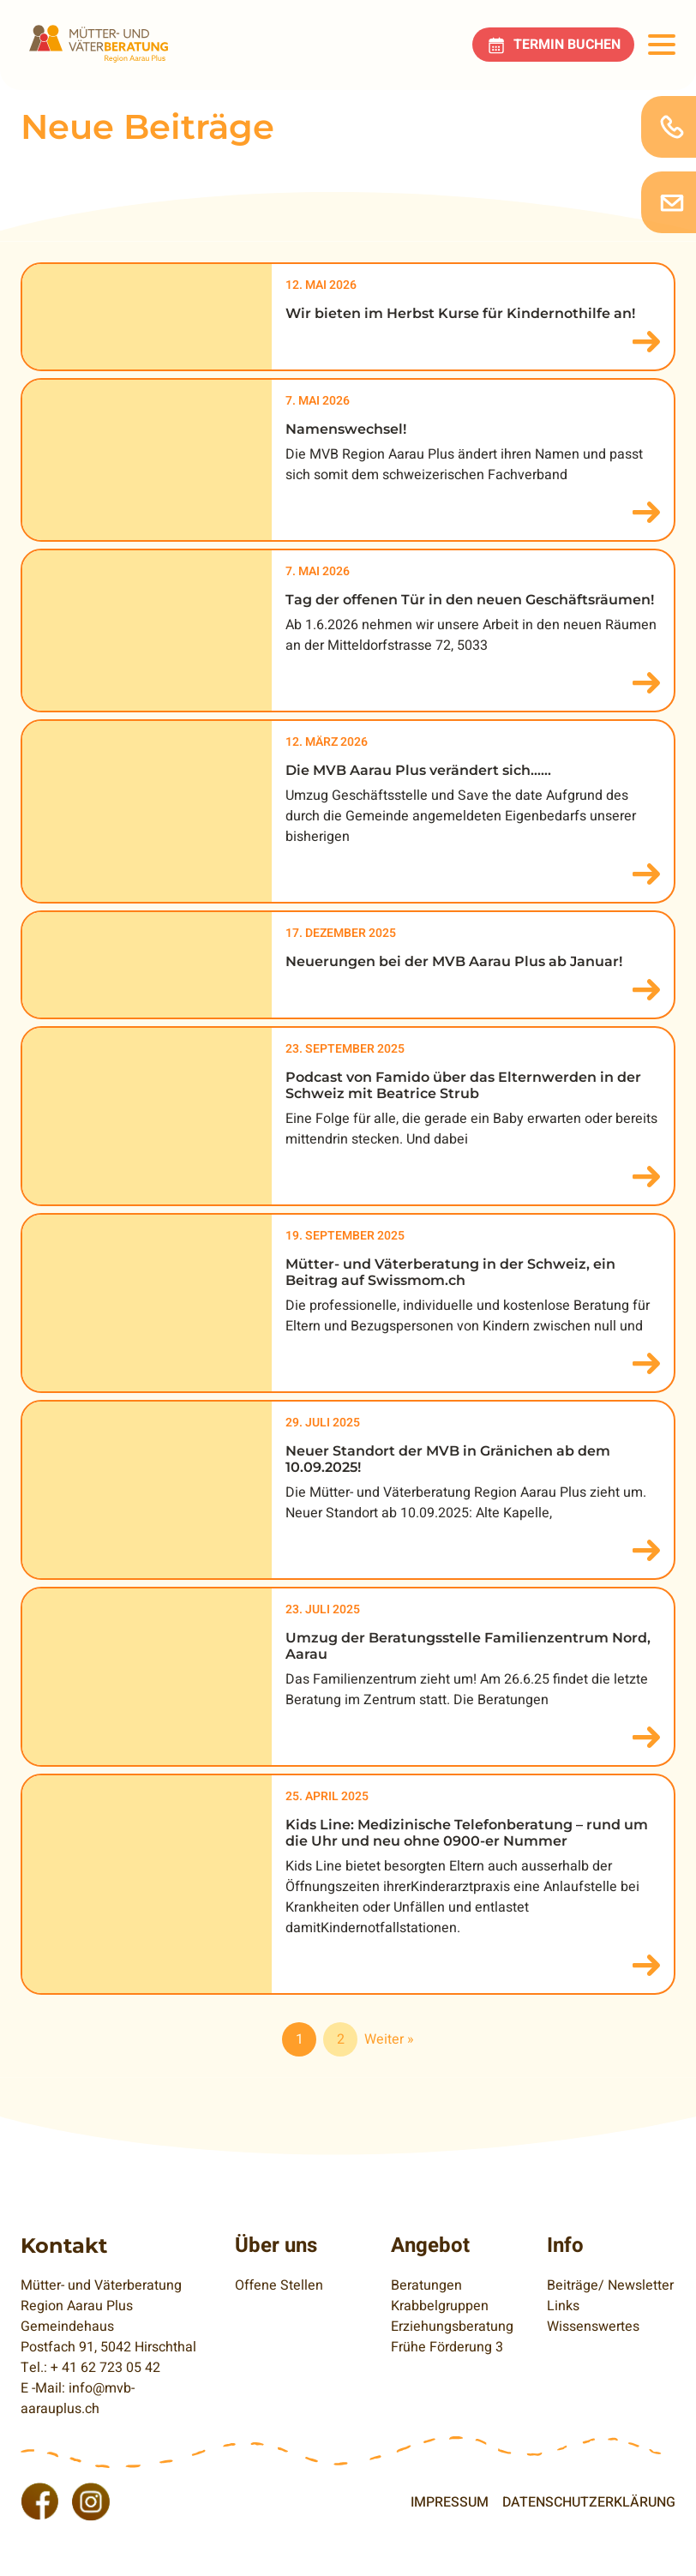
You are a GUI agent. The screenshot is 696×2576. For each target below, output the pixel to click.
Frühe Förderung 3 (447, 2347)
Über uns (276, 2246)
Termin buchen (567, 44)
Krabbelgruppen (440, 2306)
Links (563, 2306)
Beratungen (426, 2285)
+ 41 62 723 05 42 (105, 2367)
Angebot (430, 2246)
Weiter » (389, 2039)
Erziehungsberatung (452, 2326)
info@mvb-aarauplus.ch (78, 2398)
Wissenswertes (593, 2326)
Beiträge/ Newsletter (610, 2285)
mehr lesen (646, 342)
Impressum (450, 2502)
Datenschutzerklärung (588, 2502)
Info (565, 2246)
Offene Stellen (279, 2285)
